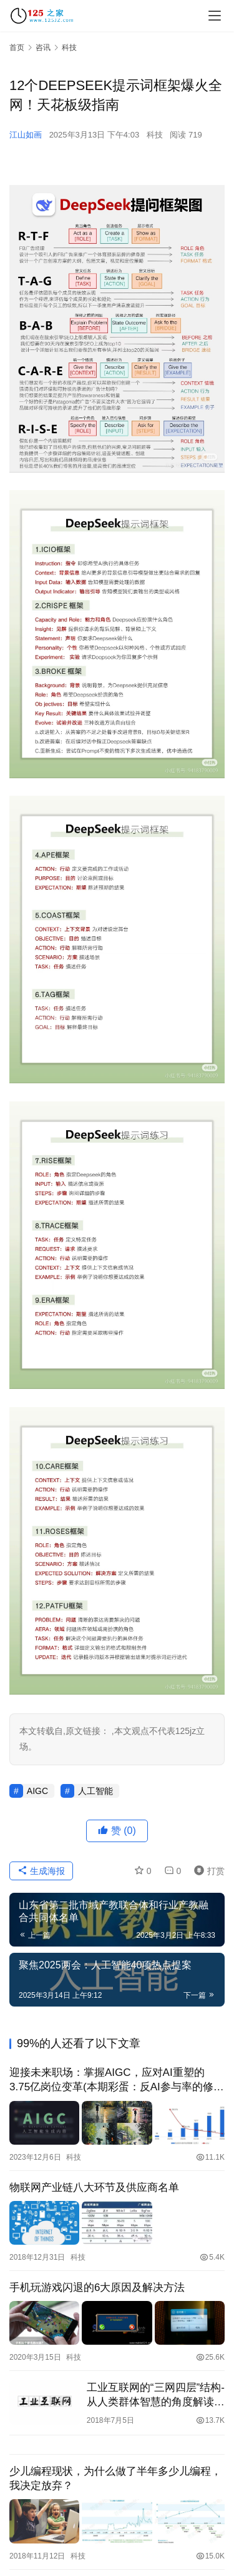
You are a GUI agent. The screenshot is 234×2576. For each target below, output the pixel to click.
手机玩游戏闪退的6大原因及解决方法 (97, 2287)
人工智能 (95, 1791)
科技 (155, 134)
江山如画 (25, 134)
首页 (16, 47)
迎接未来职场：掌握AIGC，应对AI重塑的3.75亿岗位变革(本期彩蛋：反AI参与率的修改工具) (116, 2080)
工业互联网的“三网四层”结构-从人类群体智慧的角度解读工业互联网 (156, 2395)
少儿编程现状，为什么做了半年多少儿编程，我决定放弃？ (115, 2478)
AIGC (37, 1791)
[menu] (215, 15)
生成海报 (41, 1871)
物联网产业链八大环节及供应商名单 (94, 2187)
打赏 (206, 1871)
